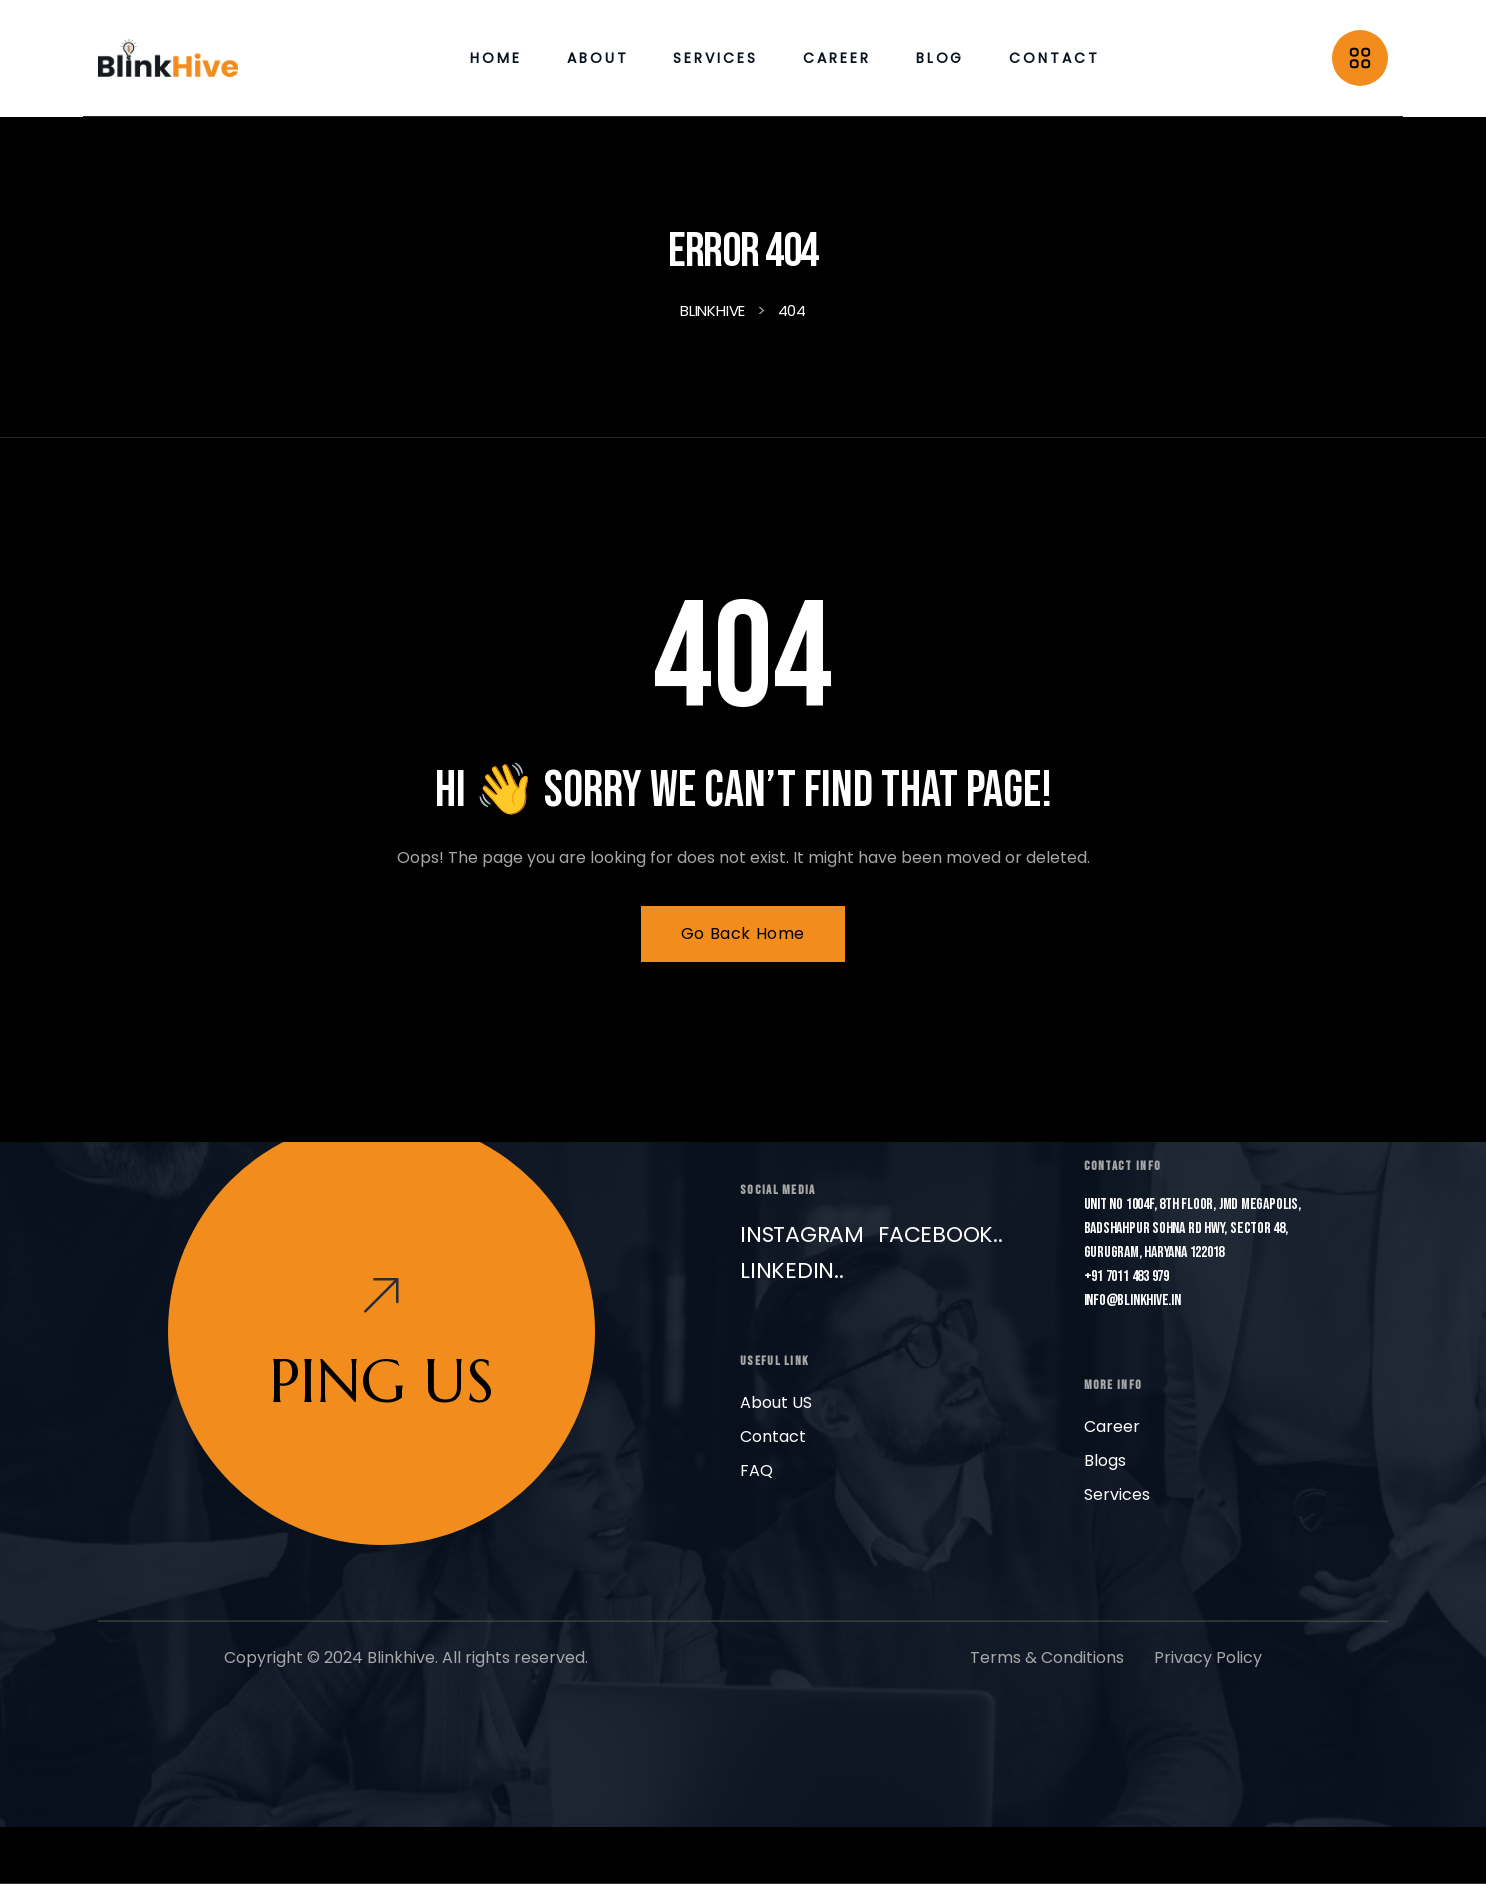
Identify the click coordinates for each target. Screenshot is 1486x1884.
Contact (773, 1436)
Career (1112, 1426)
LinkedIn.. (792, 1270)
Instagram (802, 1234)
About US (776, 1402)
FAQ (756, 1470)
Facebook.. (940, 1234)
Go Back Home (743, 933)
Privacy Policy (1208, 1657)
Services (1117, 1494)
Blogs (1105, 1460)
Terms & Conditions (1047, 1657)
